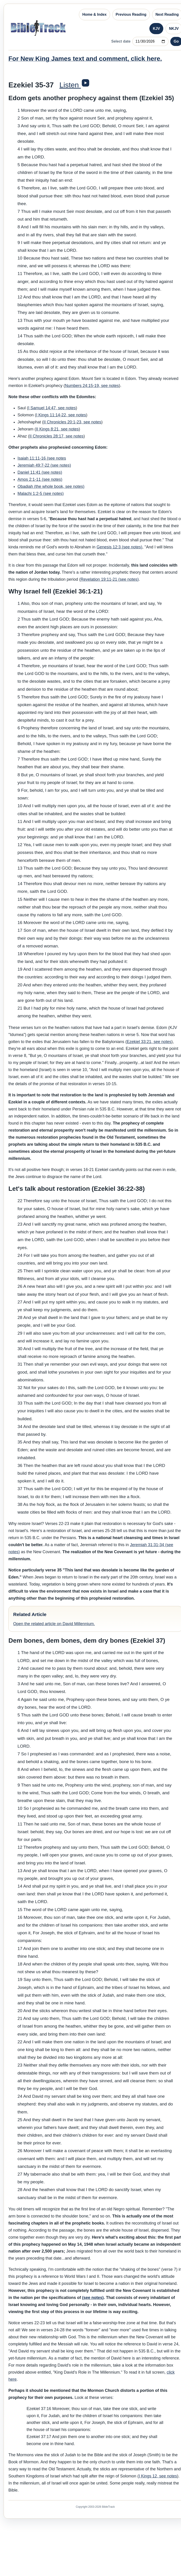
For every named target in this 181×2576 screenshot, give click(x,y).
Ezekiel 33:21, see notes (149, 1041)
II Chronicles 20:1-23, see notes (72, 422)
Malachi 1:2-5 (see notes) (41, 493)
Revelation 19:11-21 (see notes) (109, 579)
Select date (120, 41)
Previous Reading (131, 14)
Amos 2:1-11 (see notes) (40, 479)
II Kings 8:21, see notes (57, 429)
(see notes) (93, 2297)
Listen (70, 85)
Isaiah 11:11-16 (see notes (42, 458)
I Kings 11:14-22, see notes (61, 415)
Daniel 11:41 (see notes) (40, 472)
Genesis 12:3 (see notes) (119, 547)
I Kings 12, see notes (158, 2476)
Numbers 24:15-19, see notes (92, 385)
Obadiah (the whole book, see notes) (51, 486)
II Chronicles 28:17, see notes (56, 436)
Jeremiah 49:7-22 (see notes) (44, 465)
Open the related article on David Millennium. (54, 1623)
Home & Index (94, 14)
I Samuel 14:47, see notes (52, 408)
